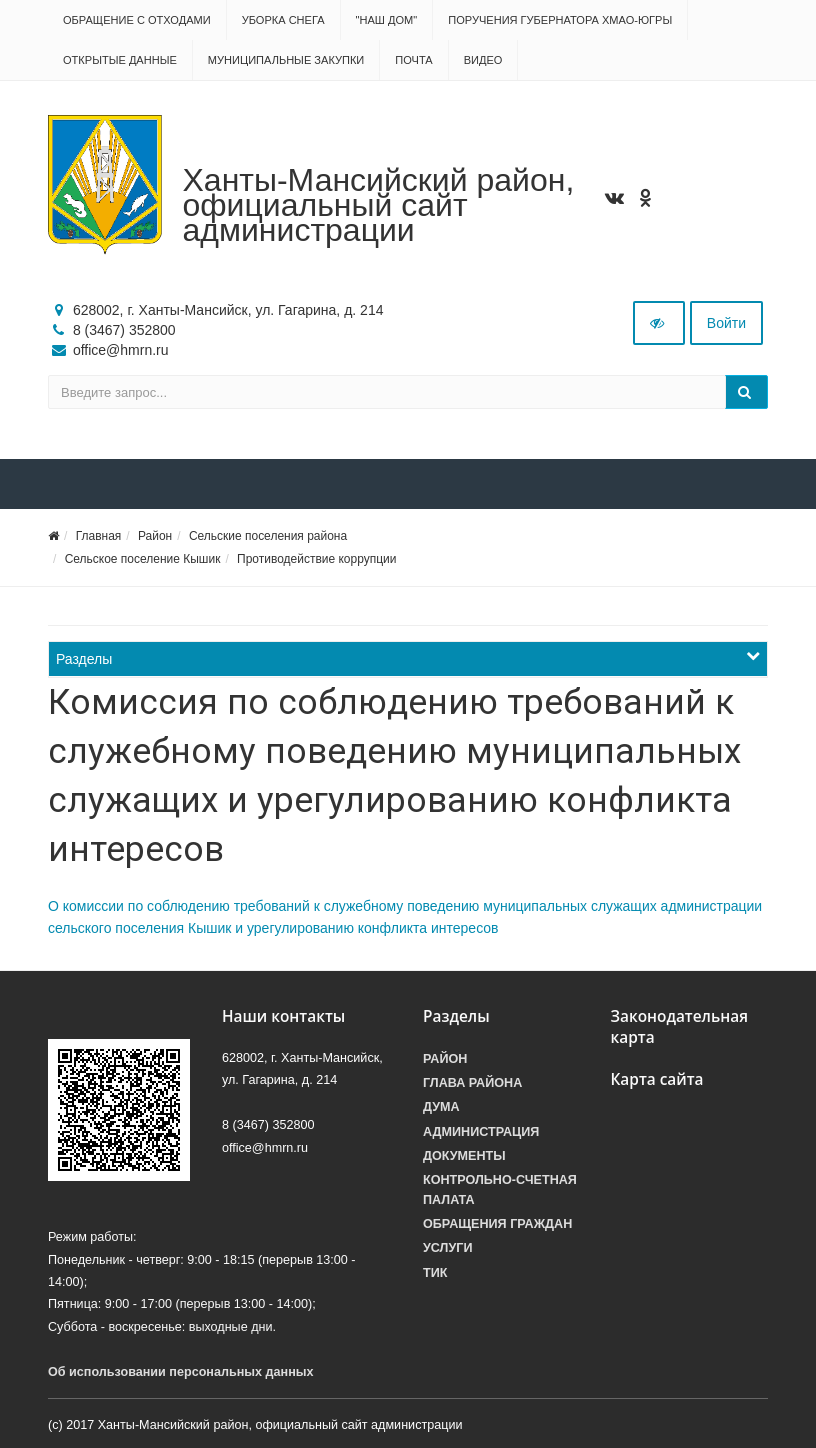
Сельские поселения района (268, 536)
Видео (483, 60)
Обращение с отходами (137, 20)
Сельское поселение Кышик (143, 559)
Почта (413, 60)
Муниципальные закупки (286, 60)
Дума (441, 1107)
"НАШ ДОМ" (387, 20)
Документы (464, 1156)
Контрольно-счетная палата (500, 1190)
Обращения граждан (497, 1224)
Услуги (447, 1248)
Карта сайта (657, 1079)
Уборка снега (283, 20)
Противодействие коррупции (316, 559)
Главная (99, 536)
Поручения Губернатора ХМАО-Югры (560, 20)
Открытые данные (120, 60)
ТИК (435, 1273)
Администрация (481, 1132)
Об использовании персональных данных (181, 1372)
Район (155, 536)
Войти (726, 323)
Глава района (472, 1083)
